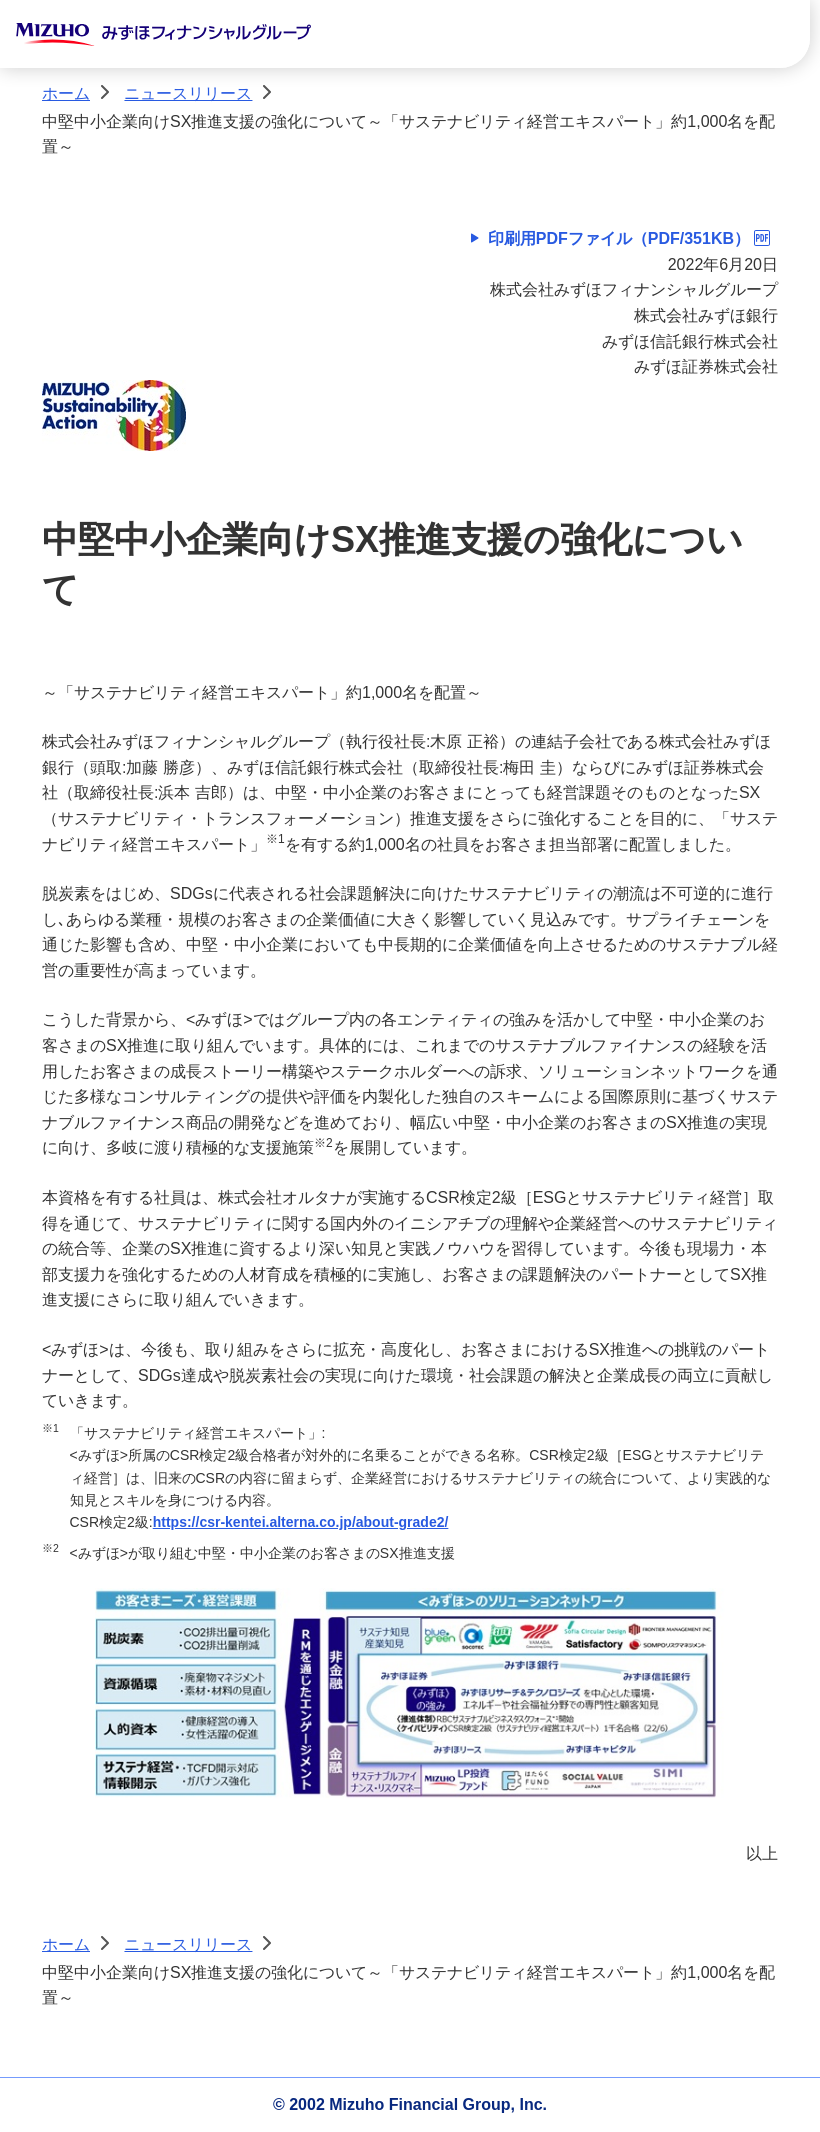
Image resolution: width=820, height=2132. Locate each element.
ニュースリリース (188, 93)
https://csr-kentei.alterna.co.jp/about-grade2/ (301, 1522)
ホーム (66, 93)
